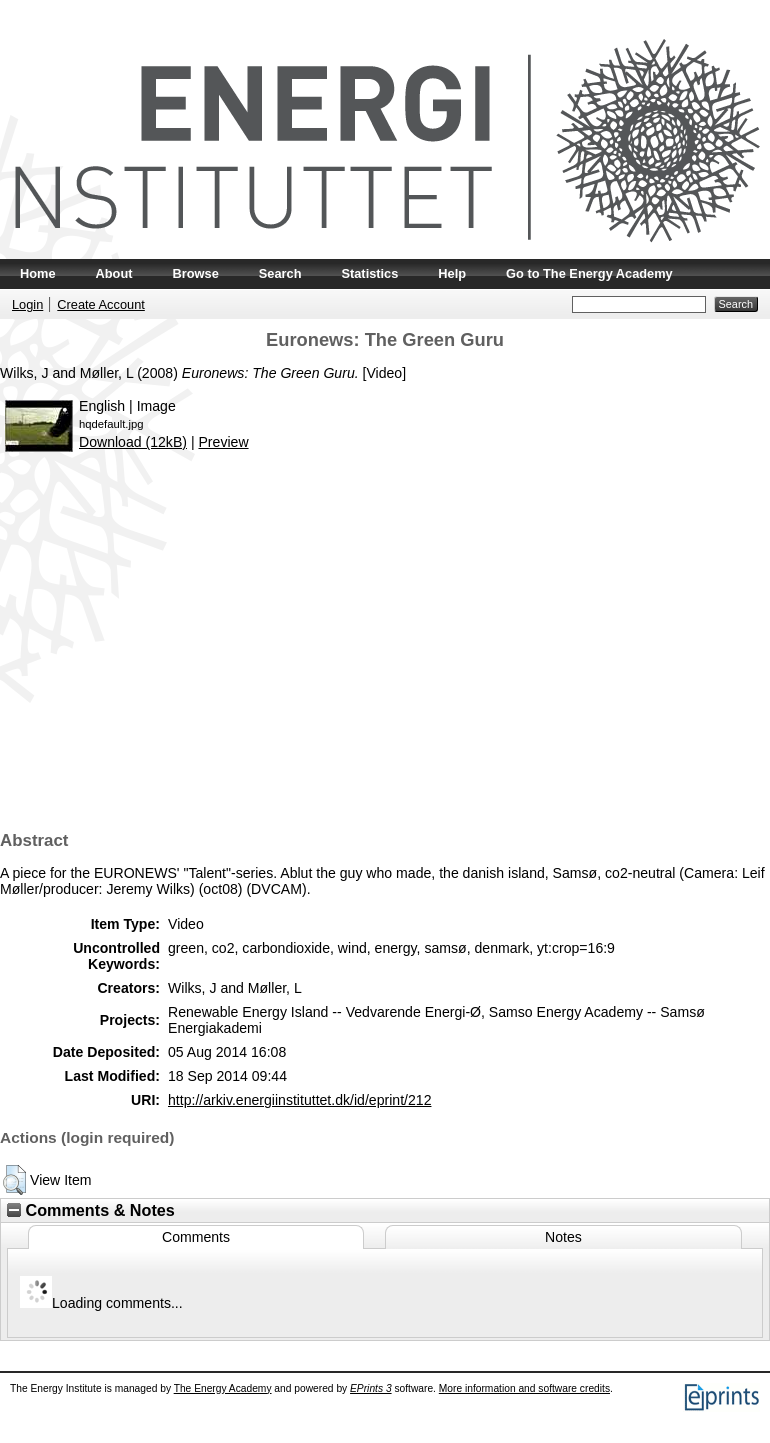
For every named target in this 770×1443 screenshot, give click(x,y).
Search (280, 273)
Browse (196, 273)
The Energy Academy (223, 1388)
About (114, 273)
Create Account (101, 304)
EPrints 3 (371, 1388)
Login (27, 304)
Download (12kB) (133, 442)
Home (38, 273)
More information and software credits (524, 1388)
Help (452, 273)
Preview (223, 442)
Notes (563, 1237)
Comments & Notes (91, 1210)
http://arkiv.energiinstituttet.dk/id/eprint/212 (299, 1100)
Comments (196, 1237)
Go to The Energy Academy (589, 273)
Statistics (369, 273)
